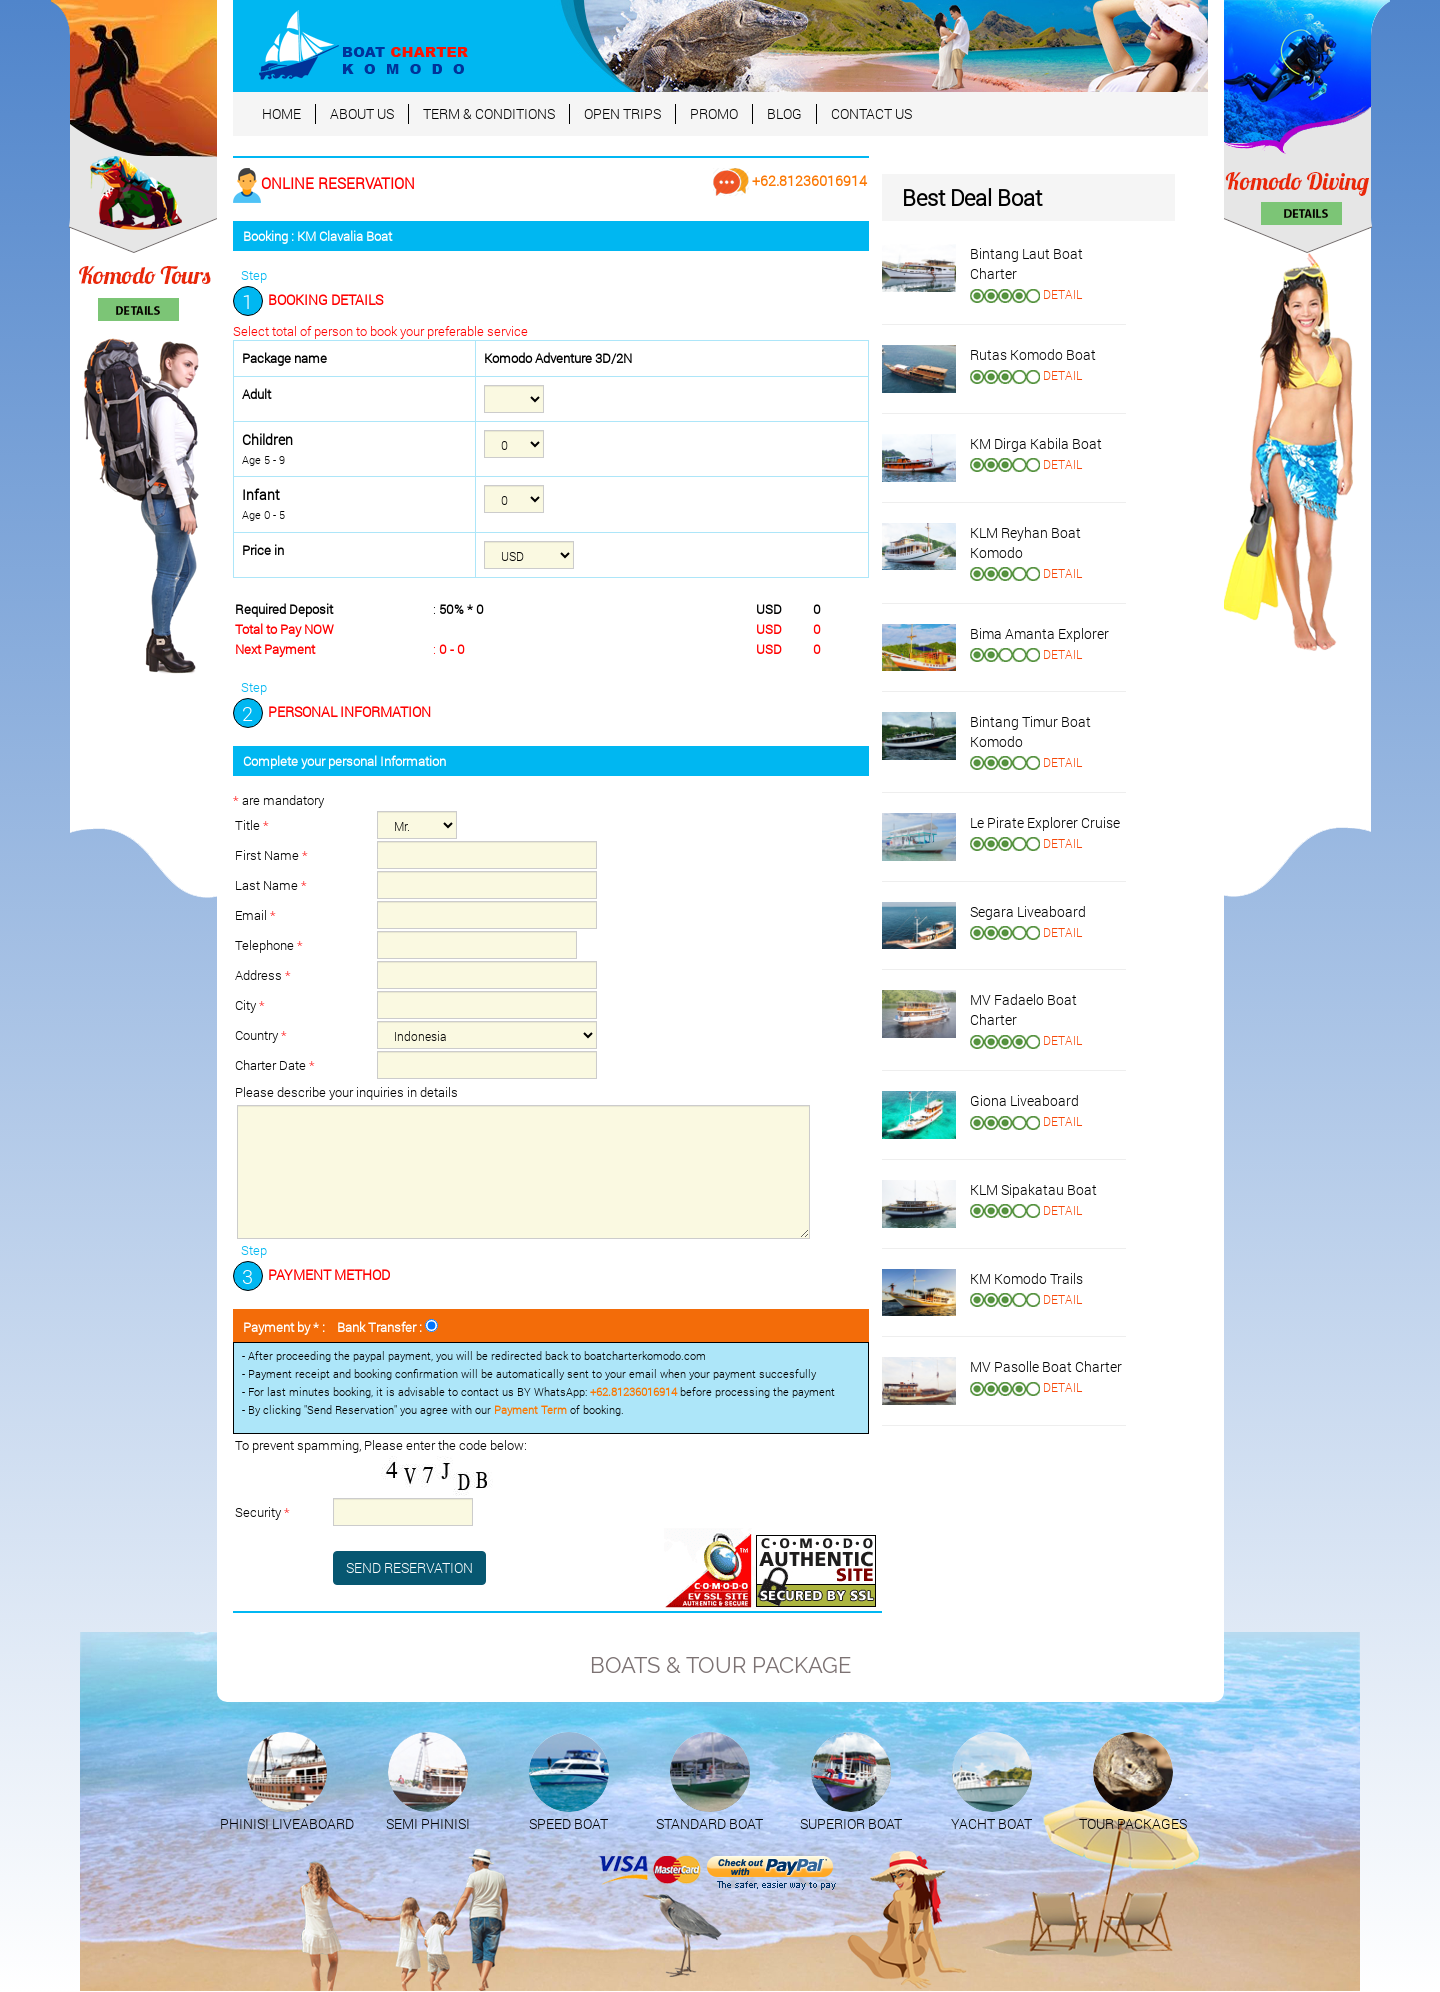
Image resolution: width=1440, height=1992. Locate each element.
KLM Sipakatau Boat (1033, 1189)
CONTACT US (871, 113)
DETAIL (1062, 294)
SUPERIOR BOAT (851, 1823)
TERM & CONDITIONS (489, 113)
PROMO (714, 113)
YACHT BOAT (991, 1823)
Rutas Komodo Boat (1033, 354)
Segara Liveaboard (1028, 911)
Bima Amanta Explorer (1039, 633)
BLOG (784, 113)
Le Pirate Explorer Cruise (1045, 822)
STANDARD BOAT (709, 1823)
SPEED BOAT (568, 1823)
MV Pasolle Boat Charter (1046, 1366)
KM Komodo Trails (1026, 1278)
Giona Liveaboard (1024, 1100)
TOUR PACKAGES (1133, 1823)
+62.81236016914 (790, 180)
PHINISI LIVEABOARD (287, 1823)
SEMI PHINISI (428, 1823)
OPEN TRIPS (622, 113)
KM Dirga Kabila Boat (1036, 443)
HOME (281, 113)
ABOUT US (362, 113)
